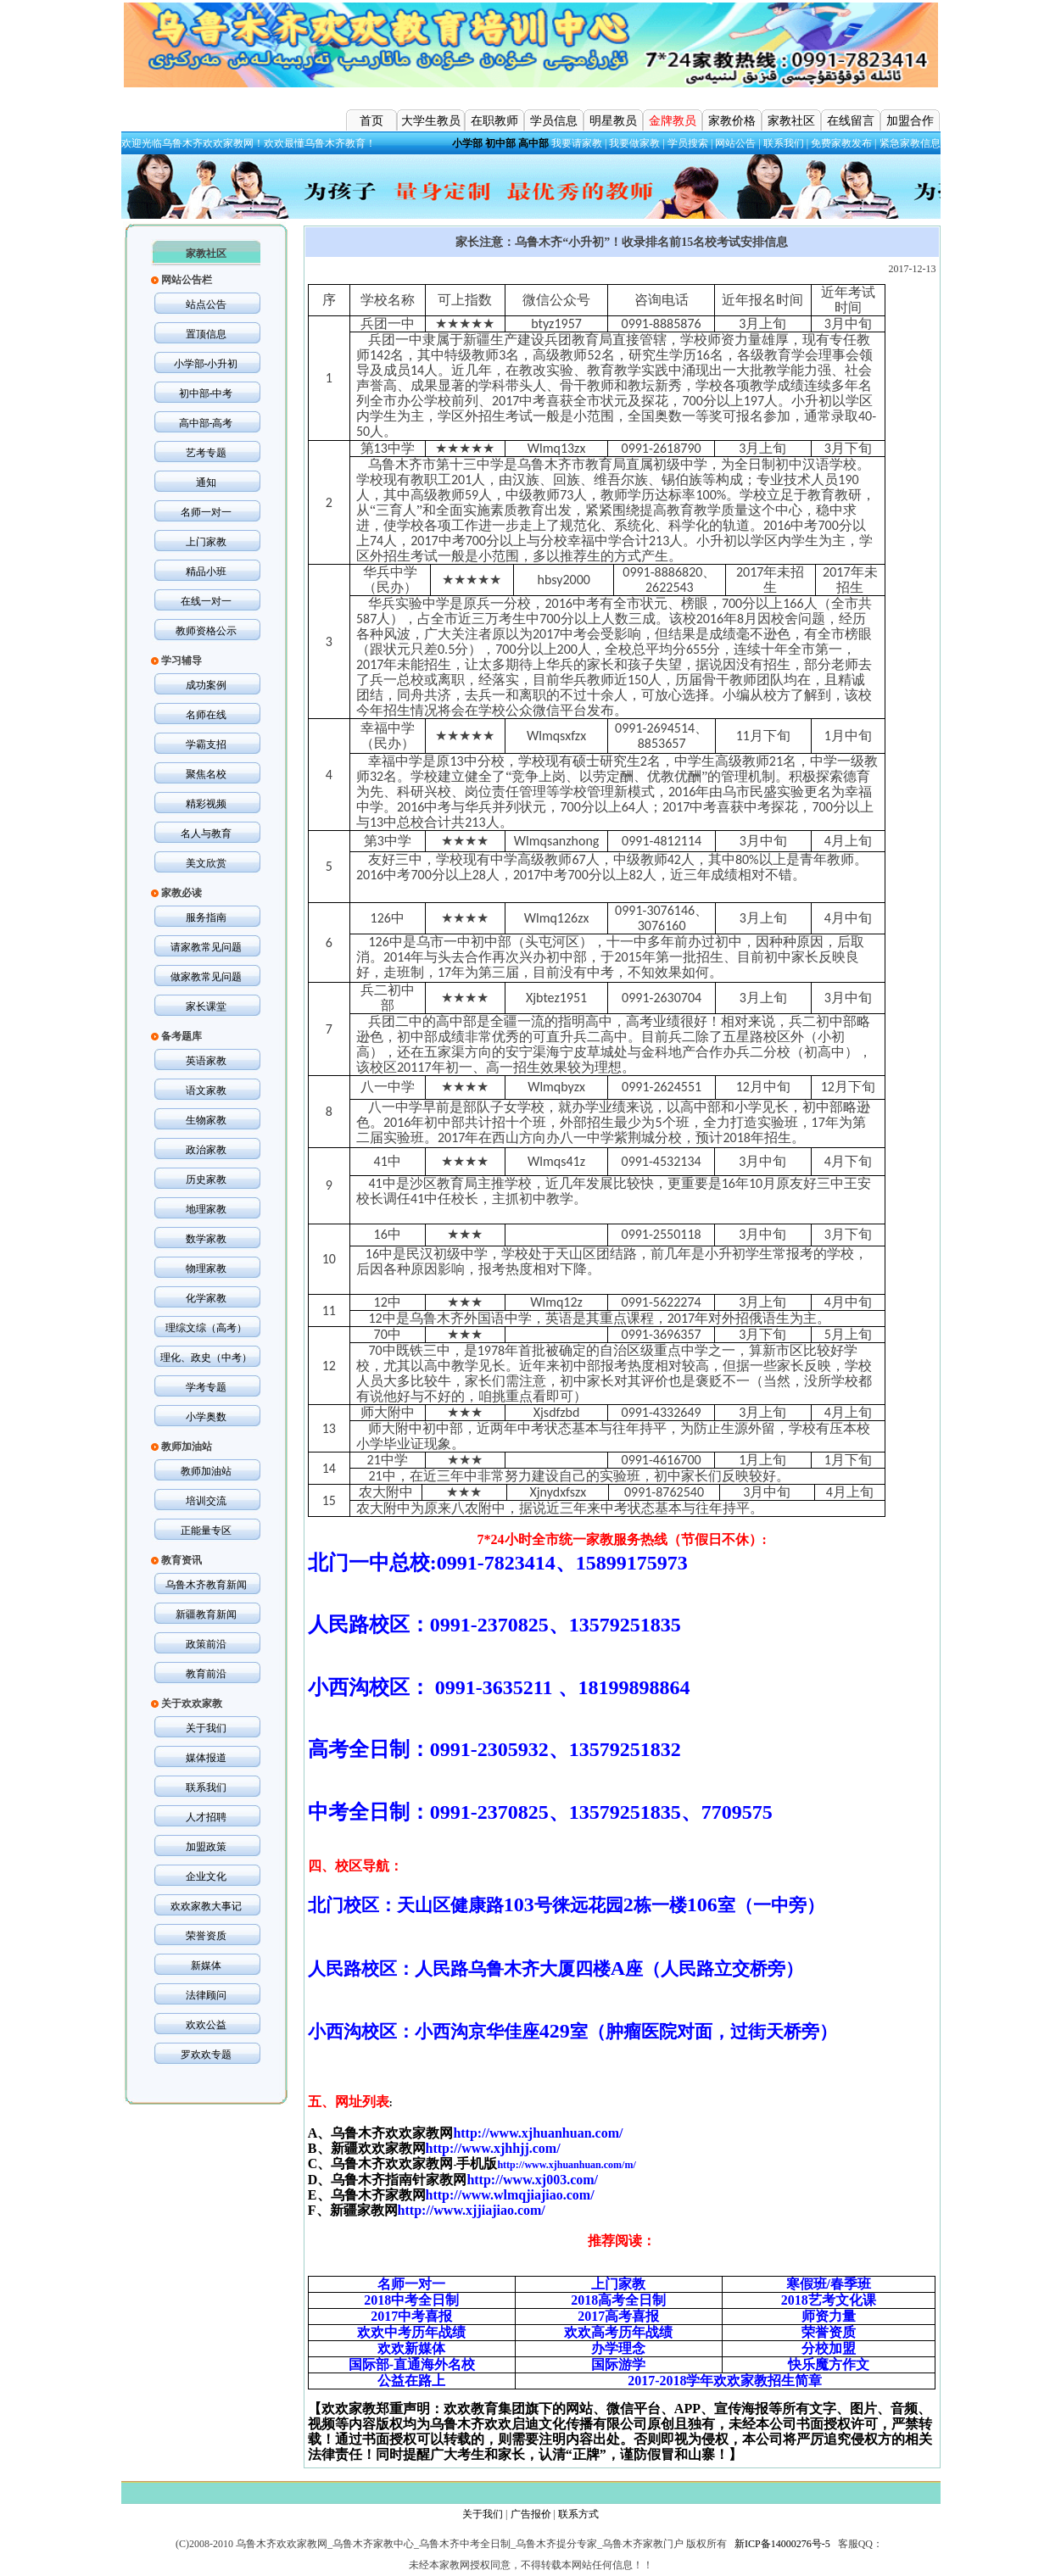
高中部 (533, 143)
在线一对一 (206, 601)
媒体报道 (206, 1758)
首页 (371, 120)
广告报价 (531, 2514)
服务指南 (206, 917)
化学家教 (206, 1298)
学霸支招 (206, 744)
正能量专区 (206, 1530)
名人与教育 (206, 833)
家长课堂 (206, 1006)
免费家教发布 (841, 143)
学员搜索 (687, 143)
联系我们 (783, 143)
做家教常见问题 (206, 977)
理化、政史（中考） (206, 1357)
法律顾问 (206, 1995)
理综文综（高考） (206, 1328)
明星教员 (613, 120)
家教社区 (791, 120)
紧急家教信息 (910, 143)
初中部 (500, 143)
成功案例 (206, 685)
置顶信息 (206, 334)
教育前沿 (206, 1674)
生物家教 (206, 1120)
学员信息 (554, 120)
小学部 (467, 143)
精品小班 (206, 571)
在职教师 (494, 120)
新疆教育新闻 (206, 1614)
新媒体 (206, 1965)
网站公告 (735, 143)
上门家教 (206, 542)
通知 (206, 482)
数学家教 (206, 1239)
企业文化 (206, 1876)
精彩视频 (206, 804)
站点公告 (206, 304)
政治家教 (206, 1150)
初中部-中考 (206, 393)
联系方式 (578, 2514)
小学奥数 (206, 1417)
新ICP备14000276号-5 (782, 2544)
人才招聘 (206, 1817)
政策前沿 (206, 1644)
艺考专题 (206, 453)
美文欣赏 (206, 863)
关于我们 (206, 1728)
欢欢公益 (206, 2025)
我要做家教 (634, 143)
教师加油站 (206, 1471)
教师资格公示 (206, 631)
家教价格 (732, 120)
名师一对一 (206, 512)
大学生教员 (431, 120)
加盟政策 (206, 1847)
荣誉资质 (206, 1936)
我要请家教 (576, 143)
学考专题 (206, 1387)
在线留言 (850, 120)
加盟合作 (910, 120)
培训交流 (206, 1501)
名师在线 (206, 715)
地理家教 (206, 1209)
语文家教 (206, 1090)
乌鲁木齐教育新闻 (206, 1585)
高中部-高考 (206, 423)
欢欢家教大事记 (206, 1906)
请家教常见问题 (206, 947)
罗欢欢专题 (206, 2054)
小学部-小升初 (206, 364)
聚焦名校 (206, 774)
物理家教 (206, 1268)
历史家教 (206, 1179)
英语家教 (206, 1061)
